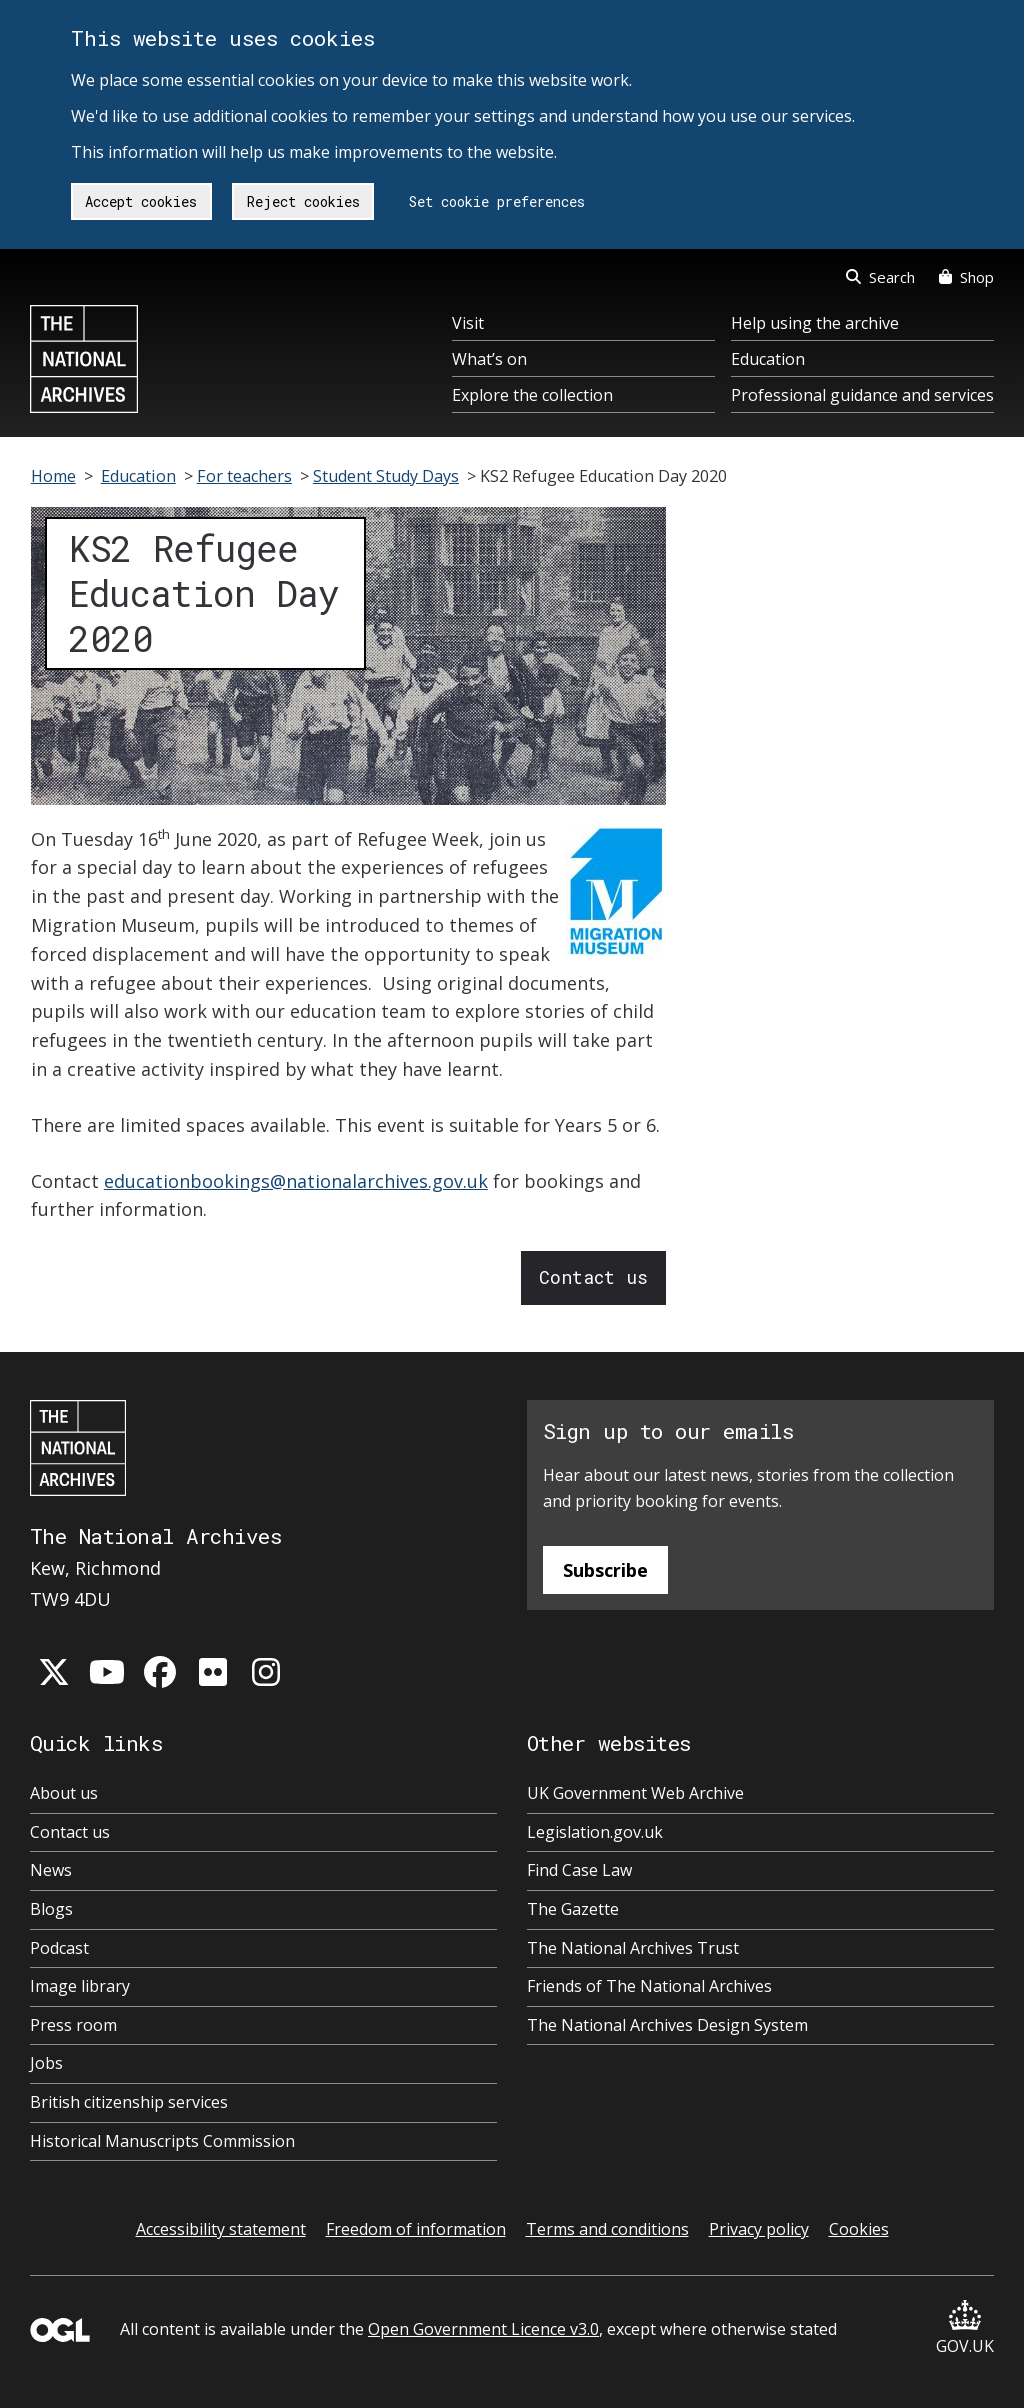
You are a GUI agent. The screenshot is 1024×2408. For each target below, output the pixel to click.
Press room (73, 2025)
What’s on (489, 359)
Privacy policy (759, 2229)
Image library (80, 1986)
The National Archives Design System (667, 2025)
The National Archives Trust (633, 1948)
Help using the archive (815, 323)
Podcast (59, 1948)
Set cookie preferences (497, 201)
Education (768, 359)
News (51, 1870)
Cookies (859, 2229)
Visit (468, 323)
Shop (966, 277)
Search (880, 277)
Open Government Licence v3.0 (483, 2329)
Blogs (51, 1909)
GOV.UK (965, 2328)
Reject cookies (303, 201)
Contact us (593, 1277)
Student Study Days (386, 476)
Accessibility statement (221, 2229)
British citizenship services (129, 2102)
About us (64, 1793)
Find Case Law (579, 1870)
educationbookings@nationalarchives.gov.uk (296, 1181)
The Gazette (573, 1909)
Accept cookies (141, 201)
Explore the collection (532, 395)
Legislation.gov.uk (595, 1832)
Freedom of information (416, 2229)
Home (53, 476)
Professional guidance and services (862, 395)
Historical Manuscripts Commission (162, 2141)
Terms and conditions (607, 2229)
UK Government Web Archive (635, 1793)
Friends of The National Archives (649, 1986)
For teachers (244, 476)
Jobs (46, 2063)
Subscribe (605, 1570)
